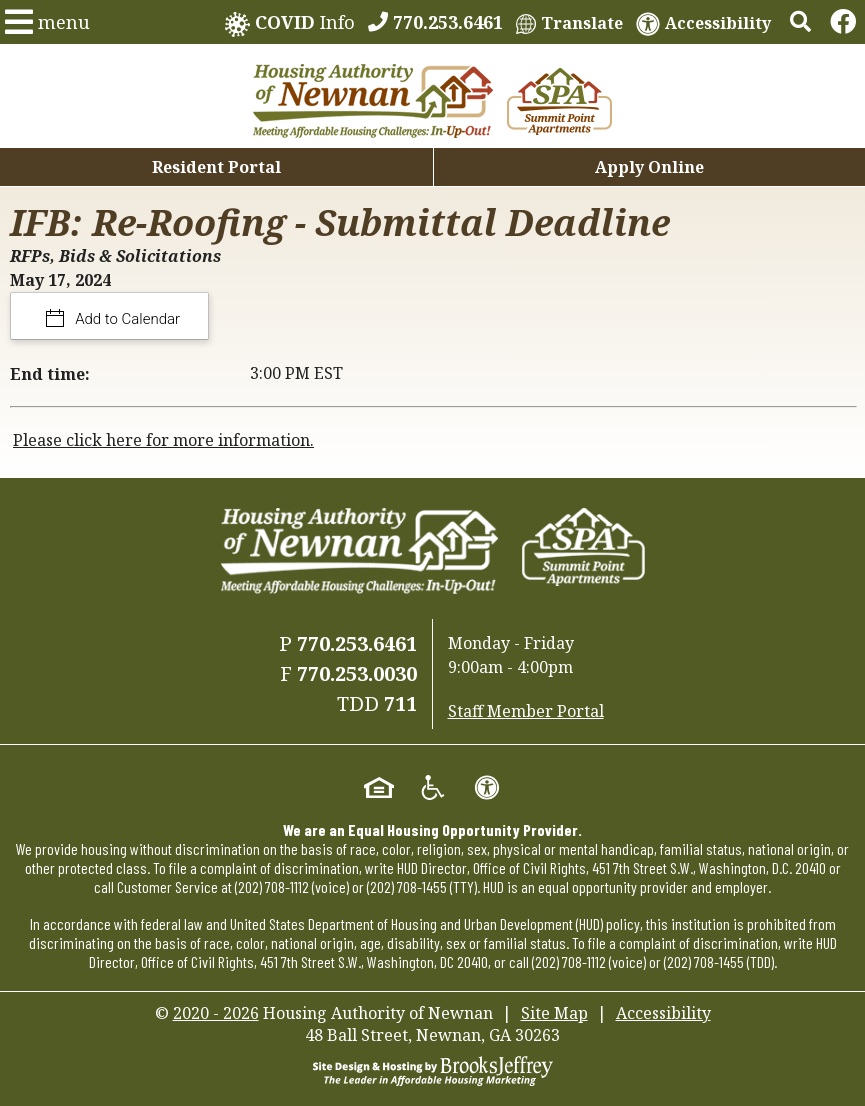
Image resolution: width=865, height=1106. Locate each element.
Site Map (554, 1013)
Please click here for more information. (163, 440)
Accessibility (663, 1013)
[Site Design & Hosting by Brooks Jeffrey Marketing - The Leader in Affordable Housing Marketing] (433, 1069)
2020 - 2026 (216, 1013)
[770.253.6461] (435, 22)
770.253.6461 (357, 643)
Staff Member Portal (526, 711)
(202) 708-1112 (272, 886)
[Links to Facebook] (843, 22)
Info (290, 23)
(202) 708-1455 (407, 886)
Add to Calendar (126, 319)
